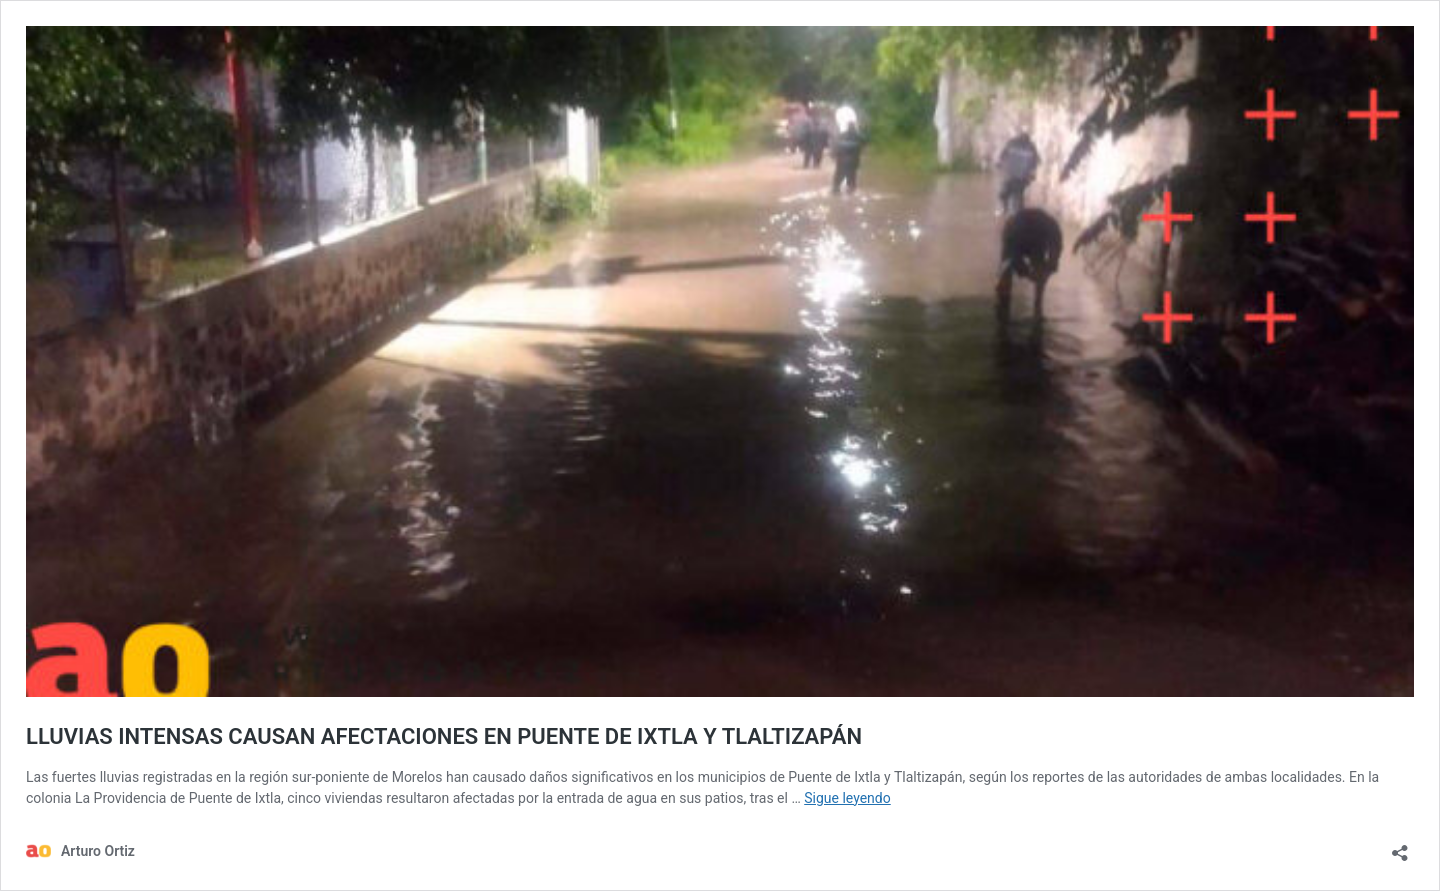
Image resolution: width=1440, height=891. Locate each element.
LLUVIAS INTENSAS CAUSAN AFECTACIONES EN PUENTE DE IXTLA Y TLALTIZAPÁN (444, 736)
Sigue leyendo (847, 798)
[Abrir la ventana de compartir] (1400, 846)
